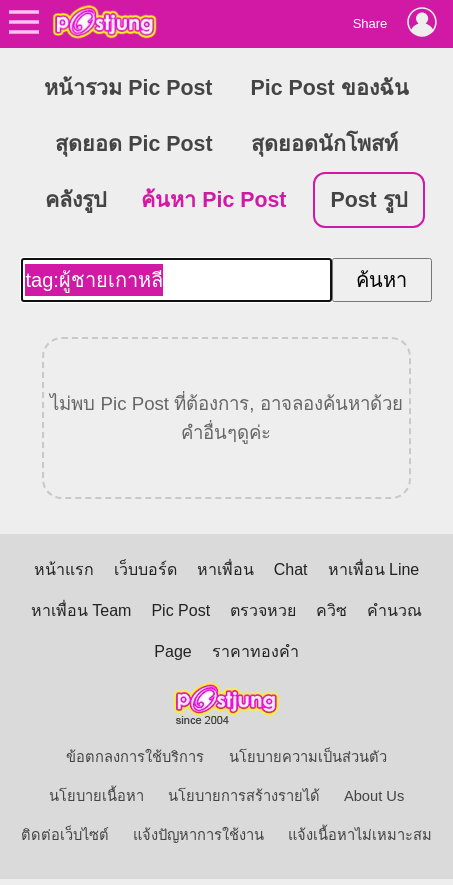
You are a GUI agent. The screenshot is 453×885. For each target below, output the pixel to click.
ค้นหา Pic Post (213, 200)
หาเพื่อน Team (81, 610)
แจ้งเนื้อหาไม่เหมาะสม (360, 835)
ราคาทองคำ (255, 651)
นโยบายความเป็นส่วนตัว (308, 757)
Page (172, 651)
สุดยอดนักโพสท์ (324, 144)
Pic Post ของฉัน (330, 88)
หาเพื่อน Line (374, 569)
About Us (374, 796)
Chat (291, 569)
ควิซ (331, 610)
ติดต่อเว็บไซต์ (65, 835)
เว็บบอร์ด (145, 569)
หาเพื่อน (225, 569)
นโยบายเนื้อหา (96, 796)
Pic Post (180, 610)
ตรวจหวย (263, 610)
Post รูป (368, 200)
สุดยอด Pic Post (133, 144)
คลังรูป (76, 200)
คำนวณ (394, 610)
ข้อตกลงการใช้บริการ (135, 757)
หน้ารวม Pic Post (128, 88)
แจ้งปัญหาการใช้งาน (198, 835)
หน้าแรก (64, 569)
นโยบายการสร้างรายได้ (244, 796)
